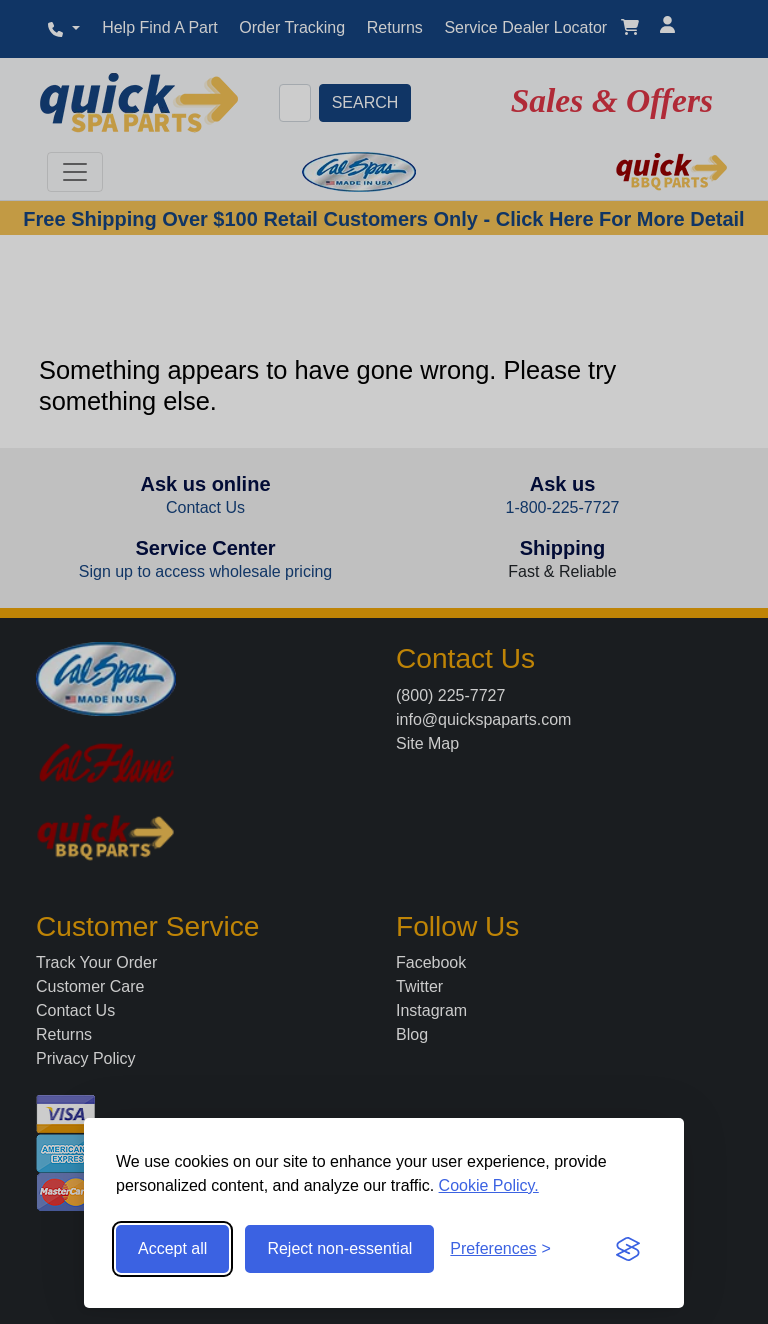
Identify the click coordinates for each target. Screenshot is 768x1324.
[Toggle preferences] (500, 1249)
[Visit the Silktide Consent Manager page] (628, 1249)
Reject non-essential (339, 1248)
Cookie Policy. (489, 1185)
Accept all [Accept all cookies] (172, 1248)
